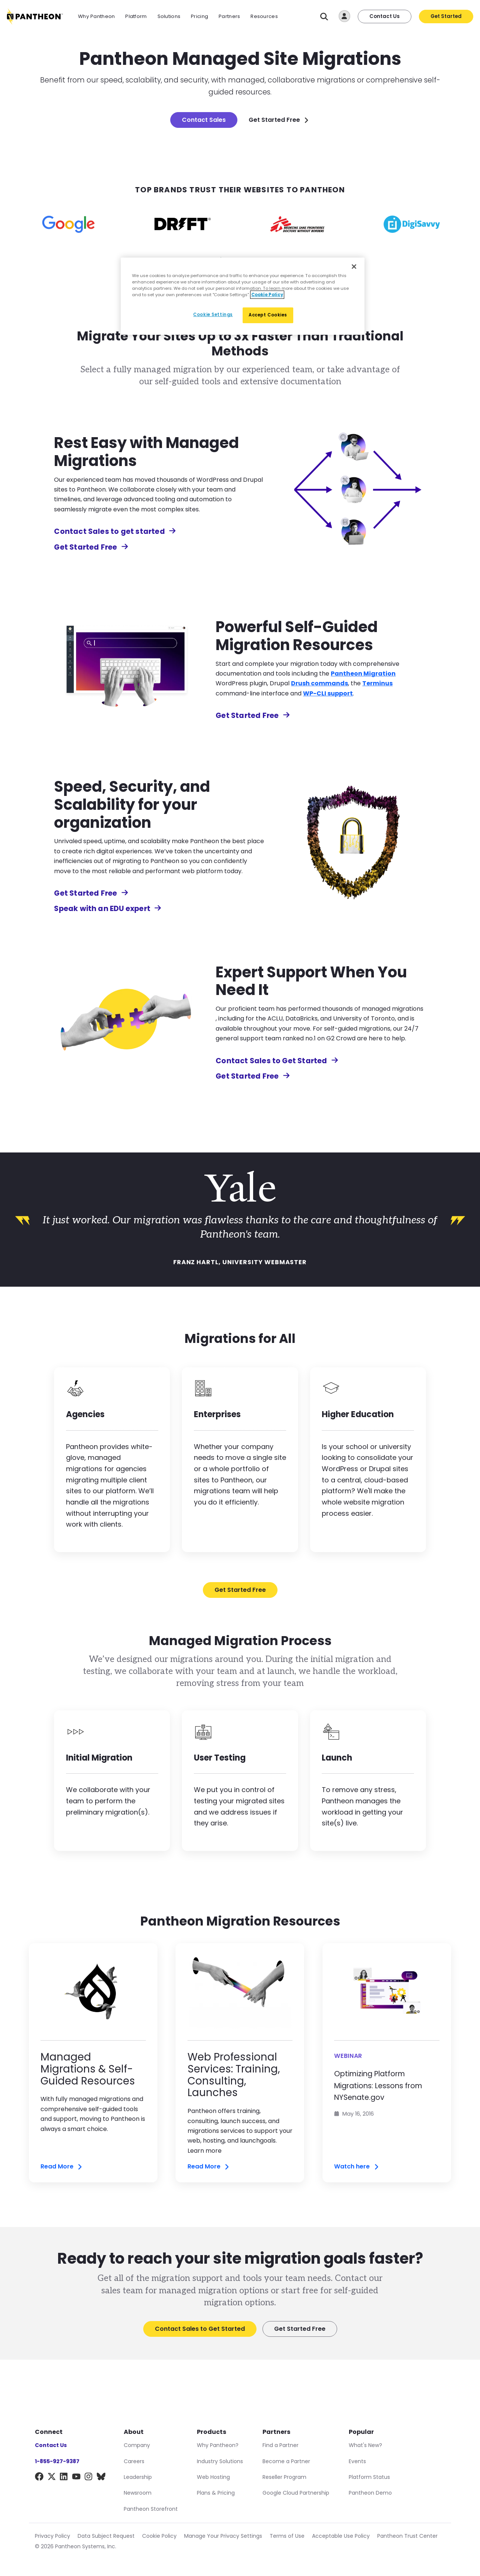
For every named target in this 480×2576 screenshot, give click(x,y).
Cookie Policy (159, 2536)
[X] (51, 2478)
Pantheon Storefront (151, 2509)
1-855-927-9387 (57, 2461)
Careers (134, 2461)
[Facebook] (39, 2478)
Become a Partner (286, 2461)
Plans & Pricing (216, 2493)
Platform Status (369, 2477)
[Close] (354, 266)
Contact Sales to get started (115, 531)
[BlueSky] (101, 2478)
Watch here (357, 2166)
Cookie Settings (213, 315)
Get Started (446, 16)
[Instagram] (88, 2478)
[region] (242, 296)
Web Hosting (213, 2477)
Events (357, 2461)
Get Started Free (279, 120)
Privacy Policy (52, 2536)
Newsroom (138, 2493)
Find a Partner (280, 2445)
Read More (61, 2166)
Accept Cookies (268, 315)
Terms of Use (287, 2536)
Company (137, 2445)
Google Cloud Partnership (295, 2493)
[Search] (324, 17)
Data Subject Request (106, 2536)
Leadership (138, 2477)
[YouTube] (76, 2478)
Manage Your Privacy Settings (223, 2536)
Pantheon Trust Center (407, 2536)
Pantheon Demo (370, 2493)
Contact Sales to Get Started (277, 1061)
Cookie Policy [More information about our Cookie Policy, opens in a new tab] (267, 295)
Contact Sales (204, 119)
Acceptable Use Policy (341, 2536)
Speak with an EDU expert (107, 909)
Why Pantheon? (217, 2445)
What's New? (365, 2445)
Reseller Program (284, 2477)
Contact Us (384, 16)
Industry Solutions (220, 2461)
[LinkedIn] (64, 2478)
